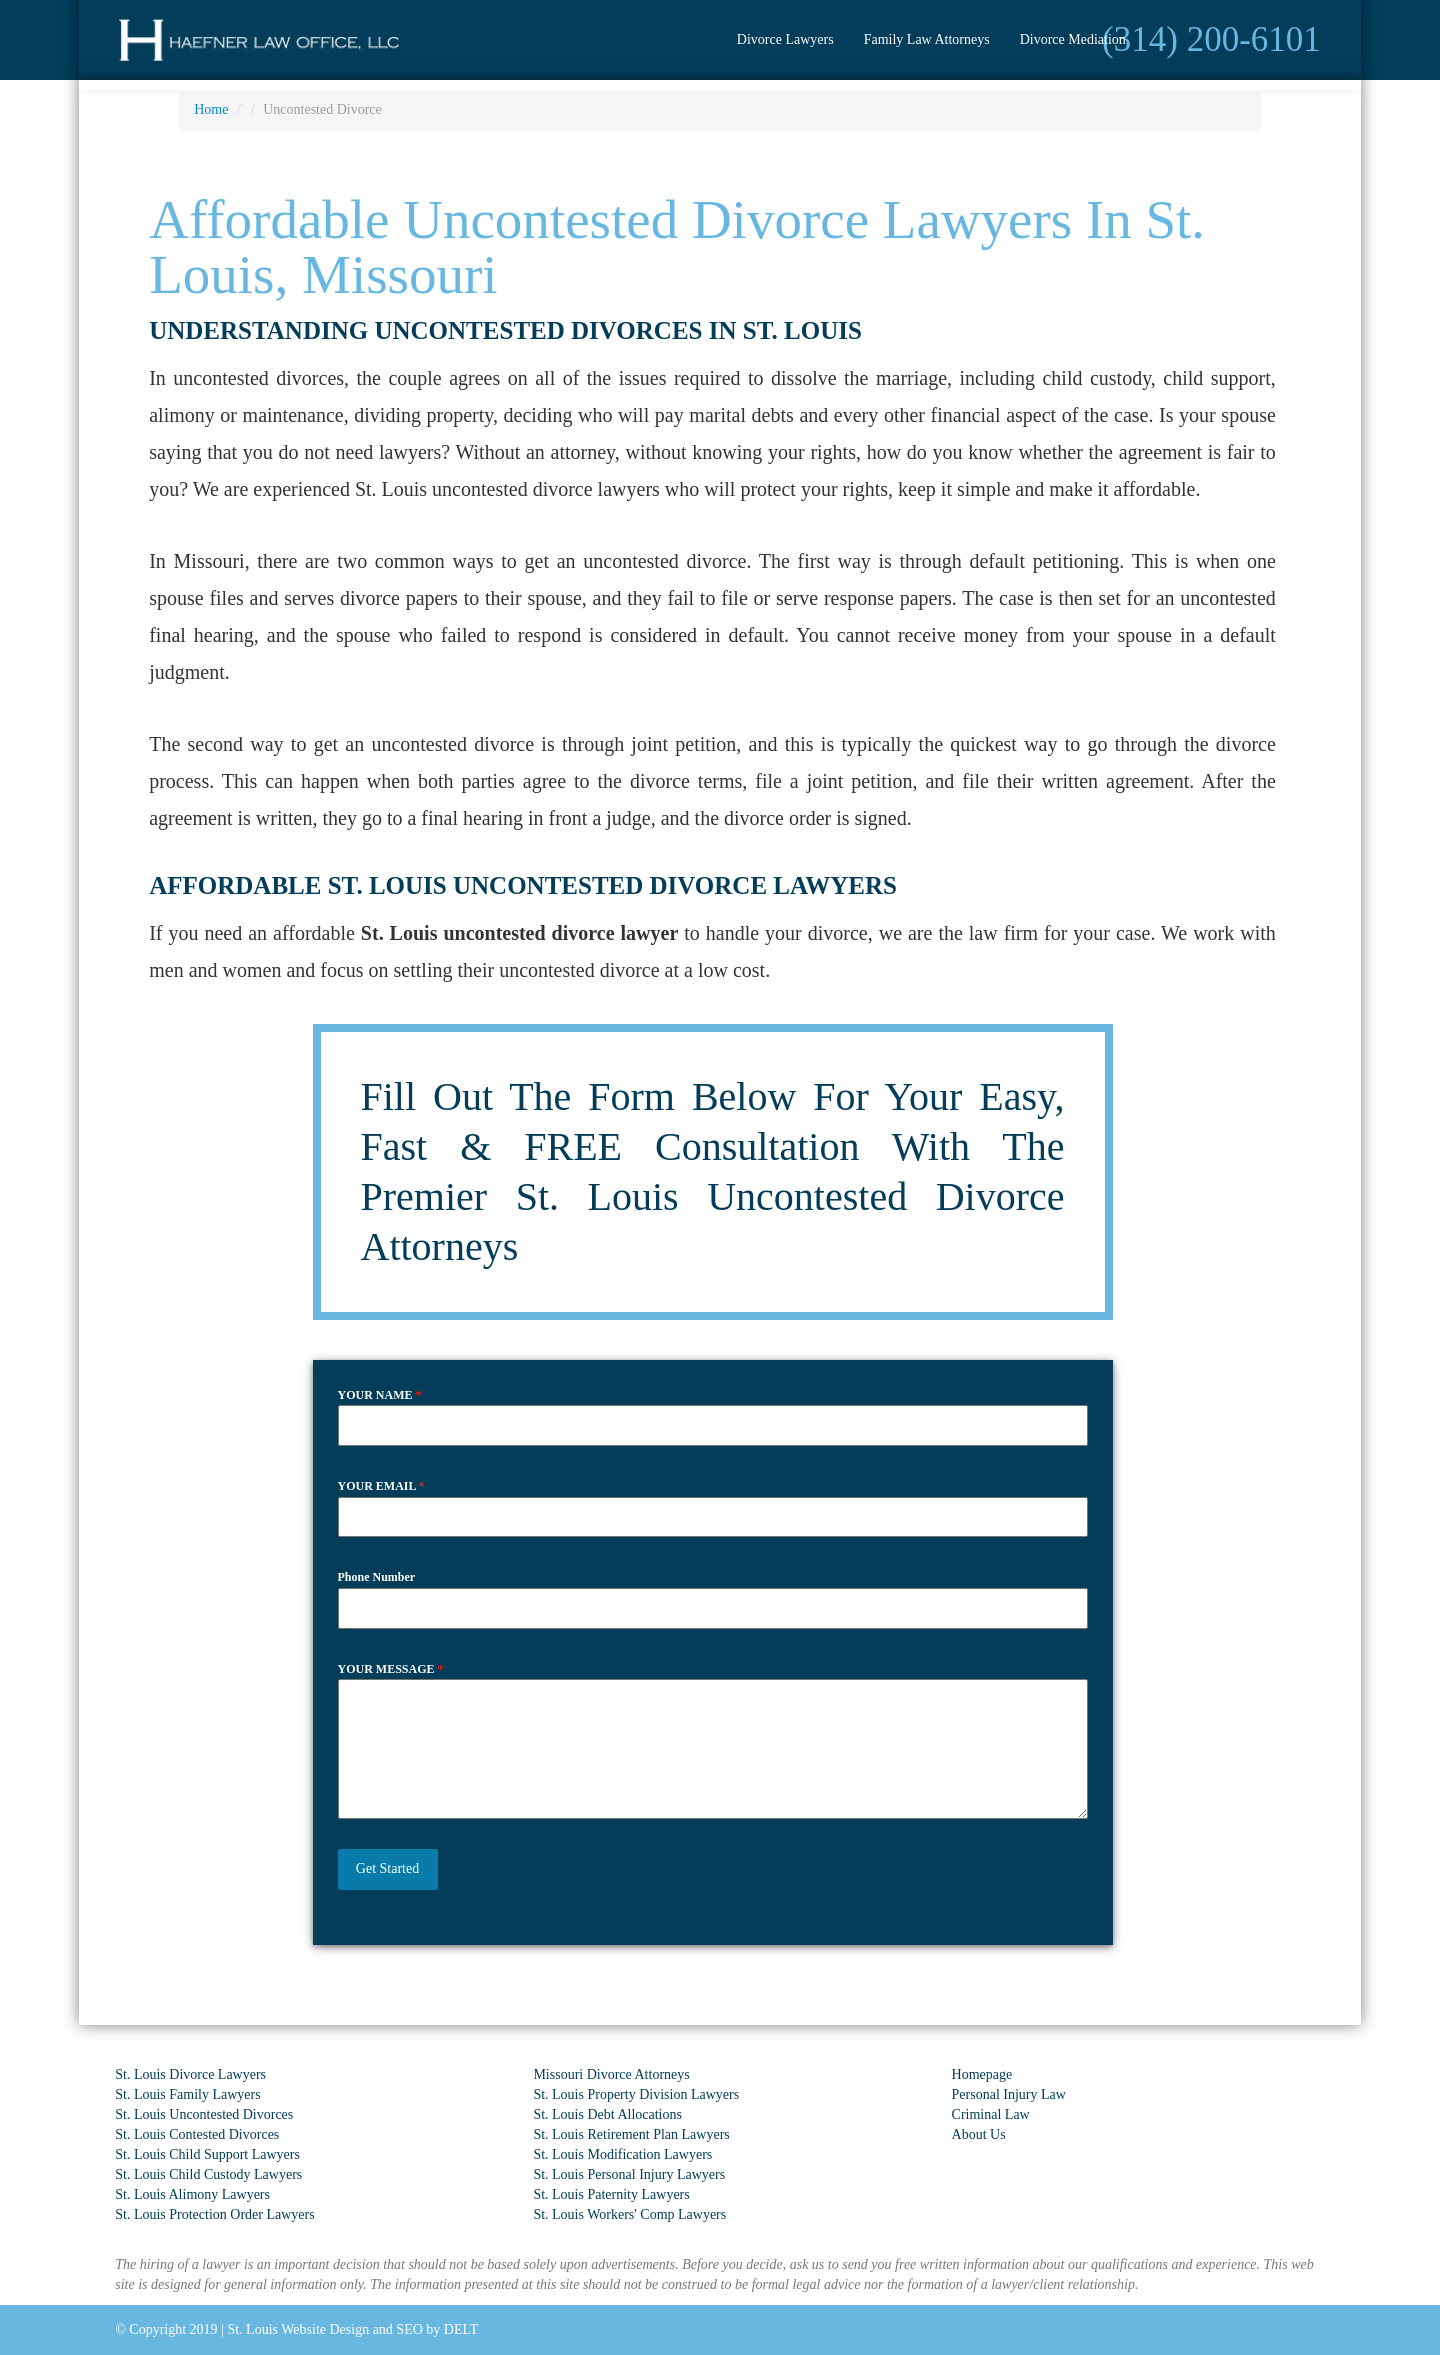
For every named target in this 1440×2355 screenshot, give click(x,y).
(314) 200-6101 (1211, 39)
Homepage (982, 2074)
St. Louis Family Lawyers (187, 2094)
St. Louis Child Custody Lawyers (208, 2174)
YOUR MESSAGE (391, 1669)
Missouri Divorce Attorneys (611, 2074)
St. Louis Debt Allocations (607, 2114)
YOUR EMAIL (381, 1486)
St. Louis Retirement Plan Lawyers (631, 2134)
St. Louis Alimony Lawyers (192, 2194)
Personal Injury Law (1009, 2094)
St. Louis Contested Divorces (197, 2134)
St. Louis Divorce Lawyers (190, 2074)
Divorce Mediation (1073, 39)
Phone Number (377, 1577)
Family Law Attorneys (927, 39)
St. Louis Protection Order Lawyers (214, 2214)
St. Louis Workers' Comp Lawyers (629, 2214)
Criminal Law (991, 2114)
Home (211, 109)
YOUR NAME (380, 1395)
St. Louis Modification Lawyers (622, 2154)
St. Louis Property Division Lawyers (636, 2094)
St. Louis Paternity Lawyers (611, 2194)
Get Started (387, 1868)
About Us (979, 2134)
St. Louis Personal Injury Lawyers (629, 2174)
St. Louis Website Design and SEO (324, 2329)
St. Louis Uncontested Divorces (204, 2114)
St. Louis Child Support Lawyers (207, 2154)
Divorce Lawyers (785, 39)
